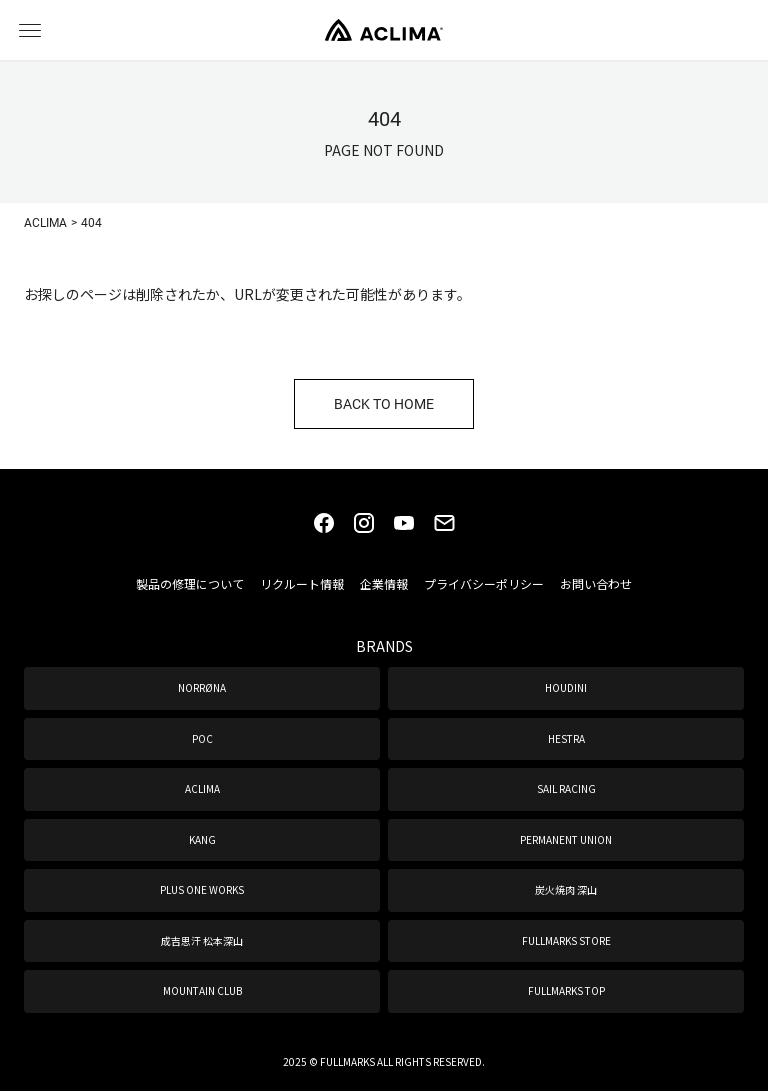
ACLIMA (202, 788)
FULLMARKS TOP (566, 990)
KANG (202, 839)
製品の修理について (190, 583)
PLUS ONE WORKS (202, 889)
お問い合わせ (596, 583)
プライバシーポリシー (484, 583)
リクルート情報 (302, 583)
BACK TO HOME (384, 403)
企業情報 (384, 583)
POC (202, 738)
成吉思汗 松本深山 (202, 940)
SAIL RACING (566, 788)
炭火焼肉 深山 (566, 889)
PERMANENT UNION (566, 839)
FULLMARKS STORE (566, 940)
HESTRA (566, 738)
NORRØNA (202, 687)
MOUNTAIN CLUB (202, 990)
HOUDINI (566, 687)
